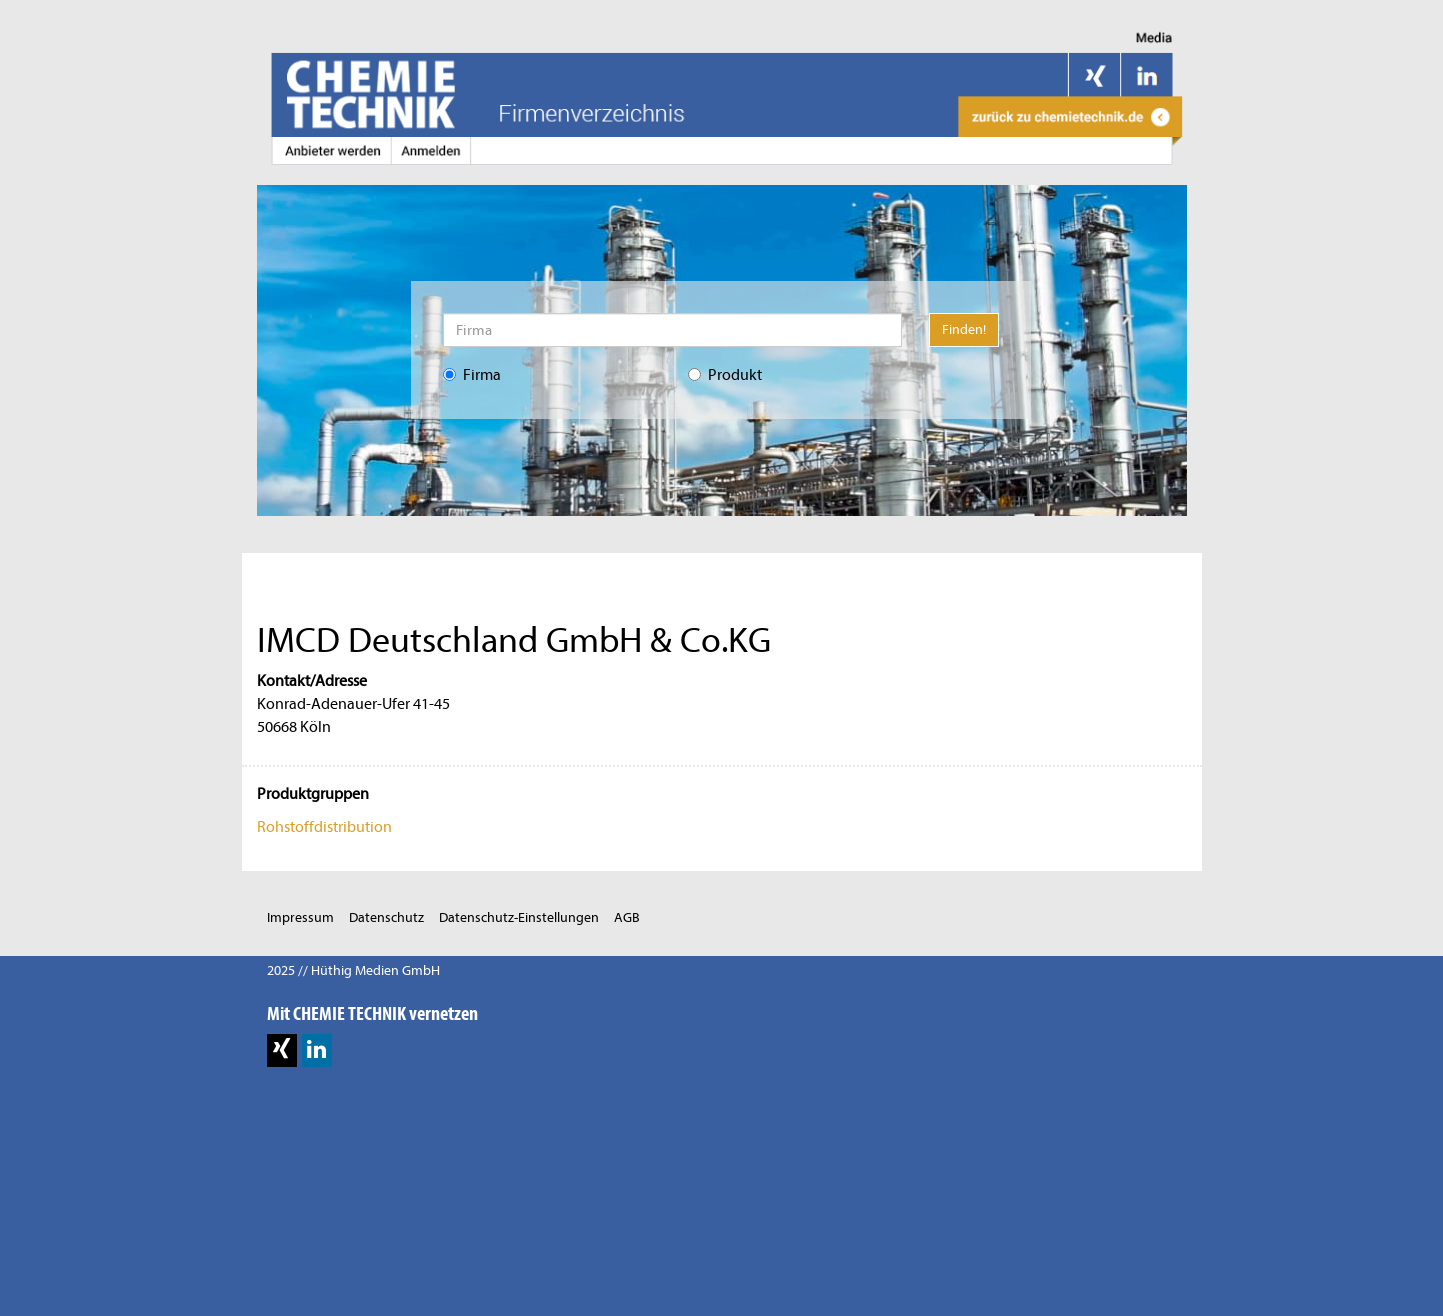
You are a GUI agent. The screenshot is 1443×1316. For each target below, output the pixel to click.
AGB (627, 917)
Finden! (964, 329)
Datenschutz (386, 917)
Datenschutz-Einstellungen (519, 917)
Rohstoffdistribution (324, 827)
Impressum (300, 917)
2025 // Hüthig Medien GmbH (353, 970)
